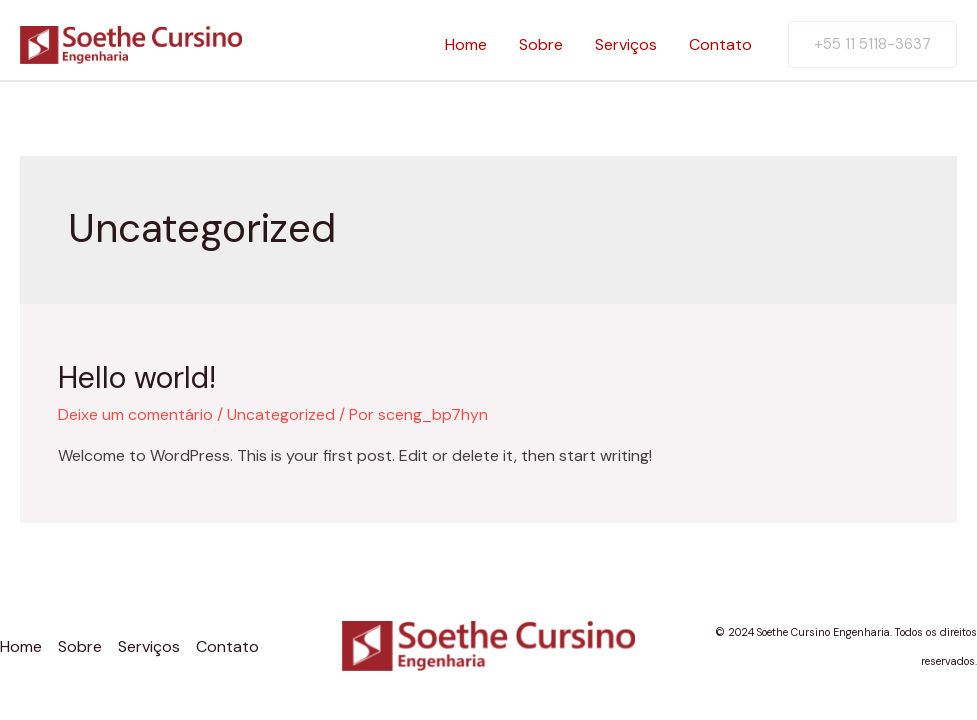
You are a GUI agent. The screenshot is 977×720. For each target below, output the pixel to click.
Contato (720, 44)
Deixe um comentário (135, 414)
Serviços (626, 44)
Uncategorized (281, 414)
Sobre (541, 44)
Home (466, 44)
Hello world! (137, 377)
